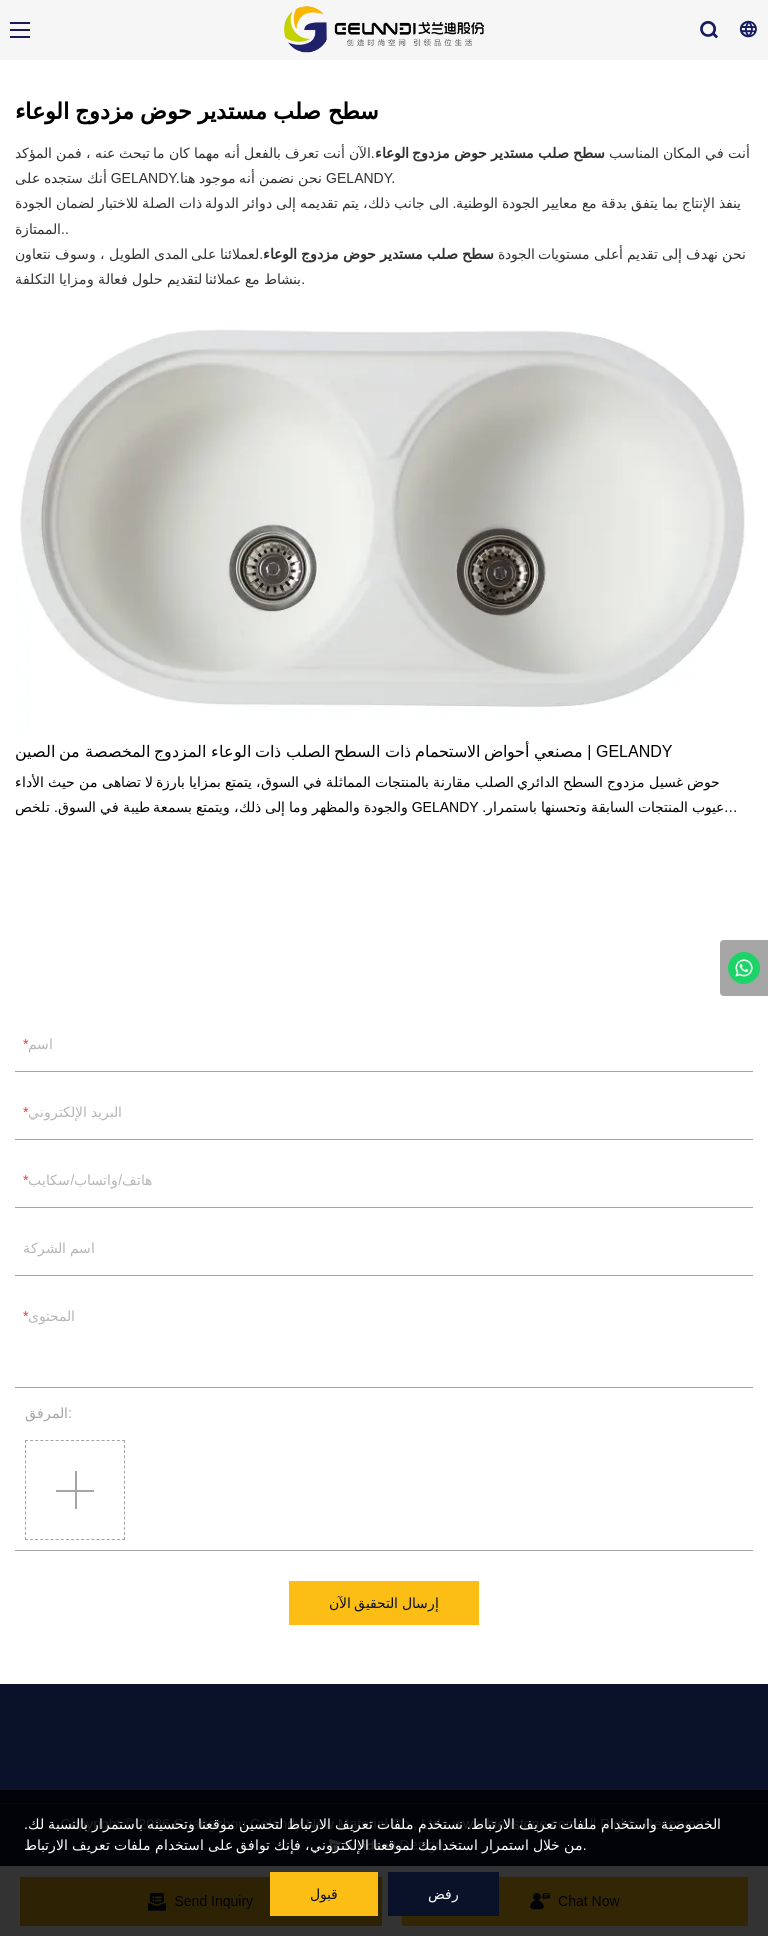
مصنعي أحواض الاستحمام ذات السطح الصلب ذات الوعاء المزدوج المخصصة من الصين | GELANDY (343, 751)
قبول (324, 1894)
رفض (443, 1894)
